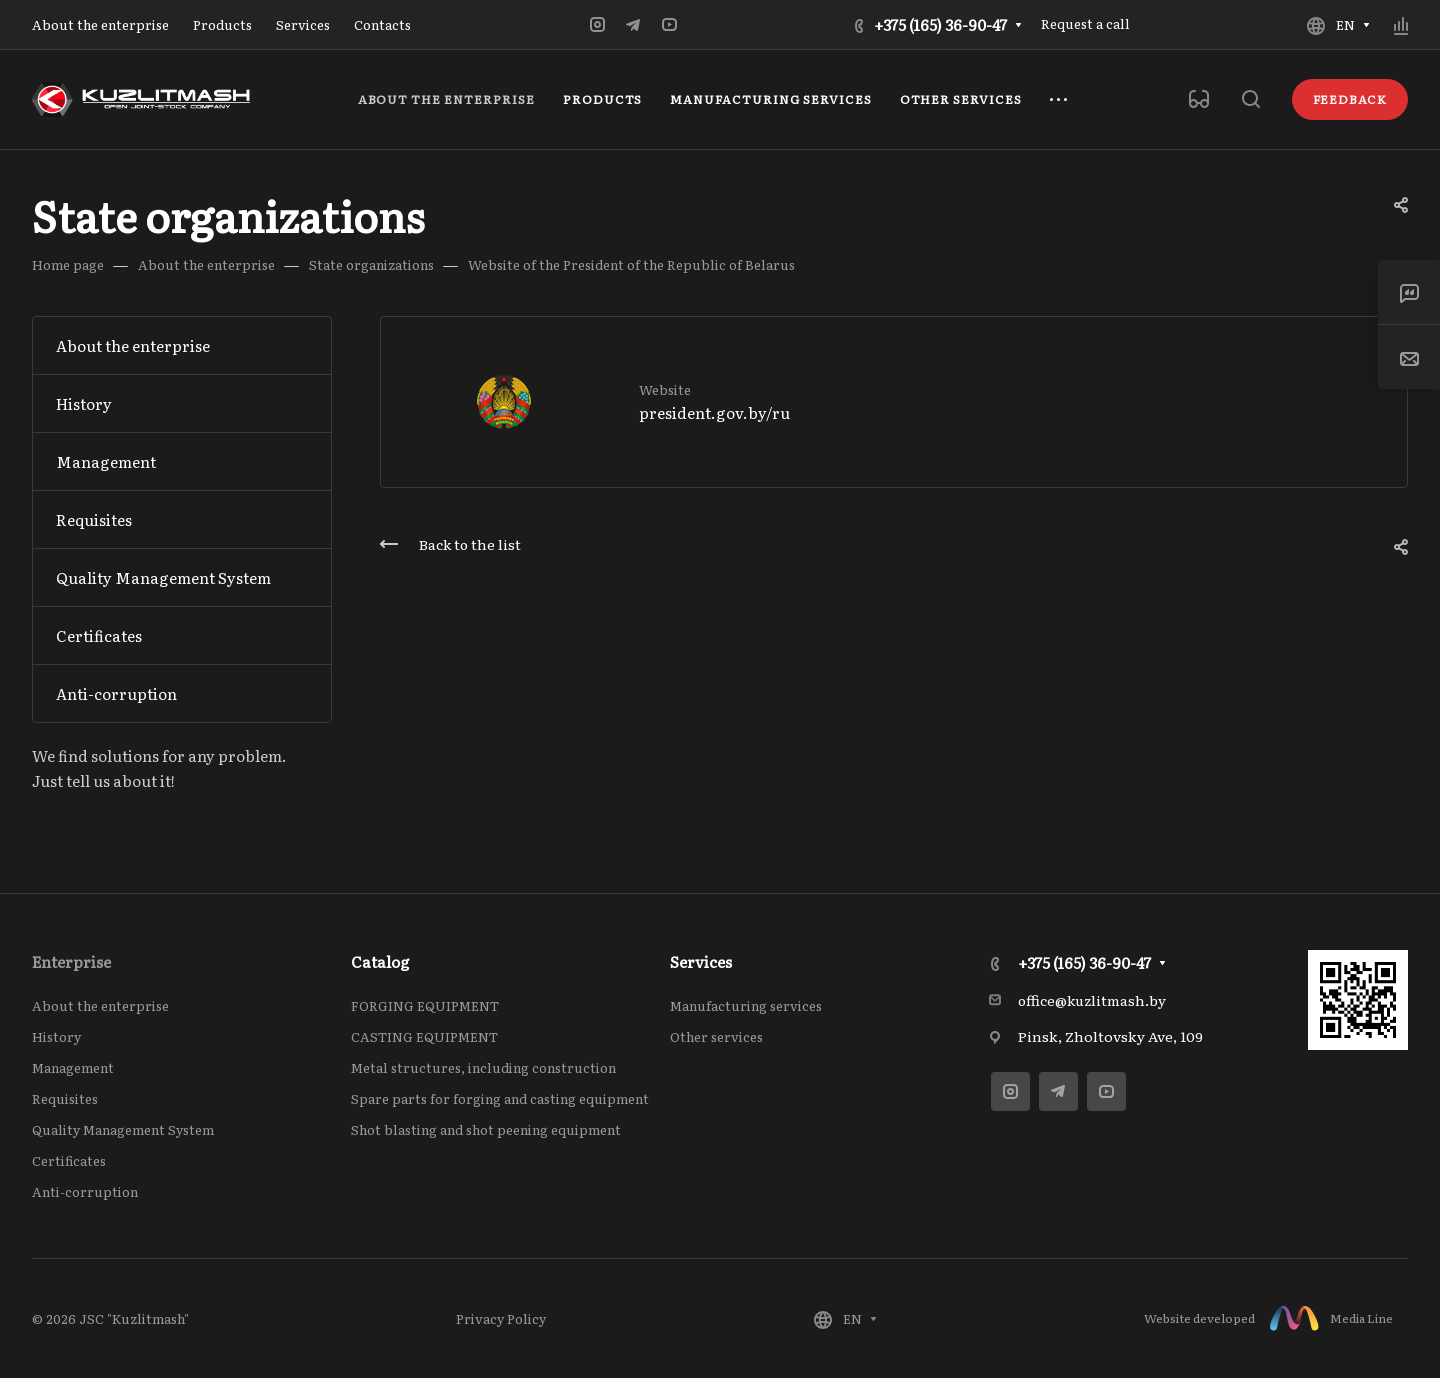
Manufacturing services (746, 1005)
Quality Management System (163, 577)
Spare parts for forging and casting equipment (500, 1098)
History (84, 403)
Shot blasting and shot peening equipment (486, 1129)
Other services (716, 1036)
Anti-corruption (116, 693)
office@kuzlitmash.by (1092, 1000)
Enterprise (71, 961)
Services (701, 961)
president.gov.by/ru (714, 412)
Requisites (94, 519)
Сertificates (99, 635)
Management (106, 461)
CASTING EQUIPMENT (424, 1036)
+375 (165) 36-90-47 (940, 24)
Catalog (380, 961)
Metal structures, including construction (483, 1067)
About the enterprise (133, 345)
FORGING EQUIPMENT (425, 1005)
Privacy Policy (501, 1318)
